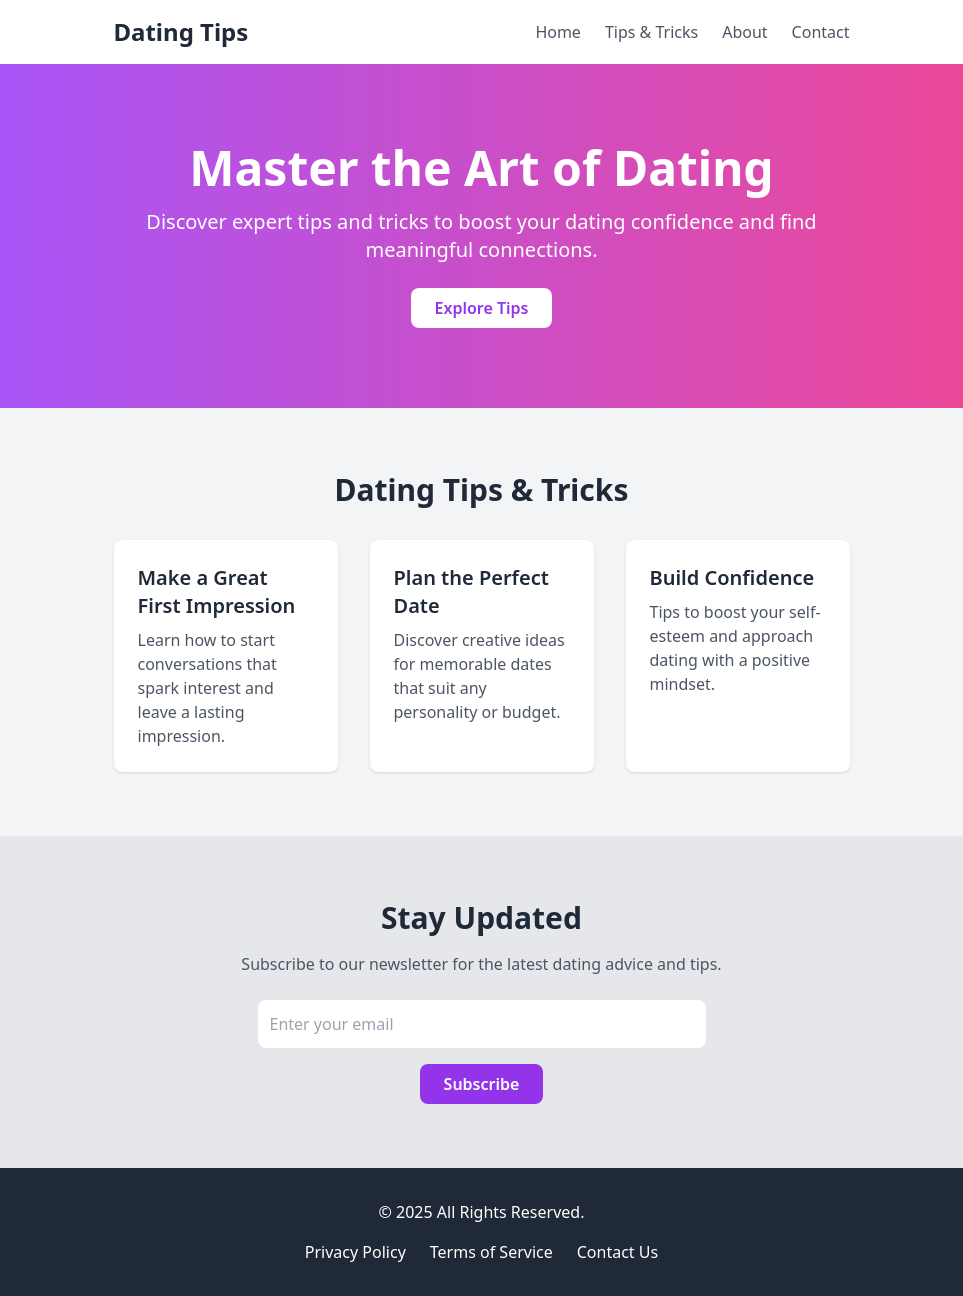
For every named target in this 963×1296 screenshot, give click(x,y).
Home (558, 32)
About (744, 32)
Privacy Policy (355, 1252)
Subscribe (482, 1084)
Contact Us (617, 1252)
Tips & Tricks (651, 32)
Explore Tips (482, 308)
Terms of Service (491, 1252)
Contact (821, 32)
